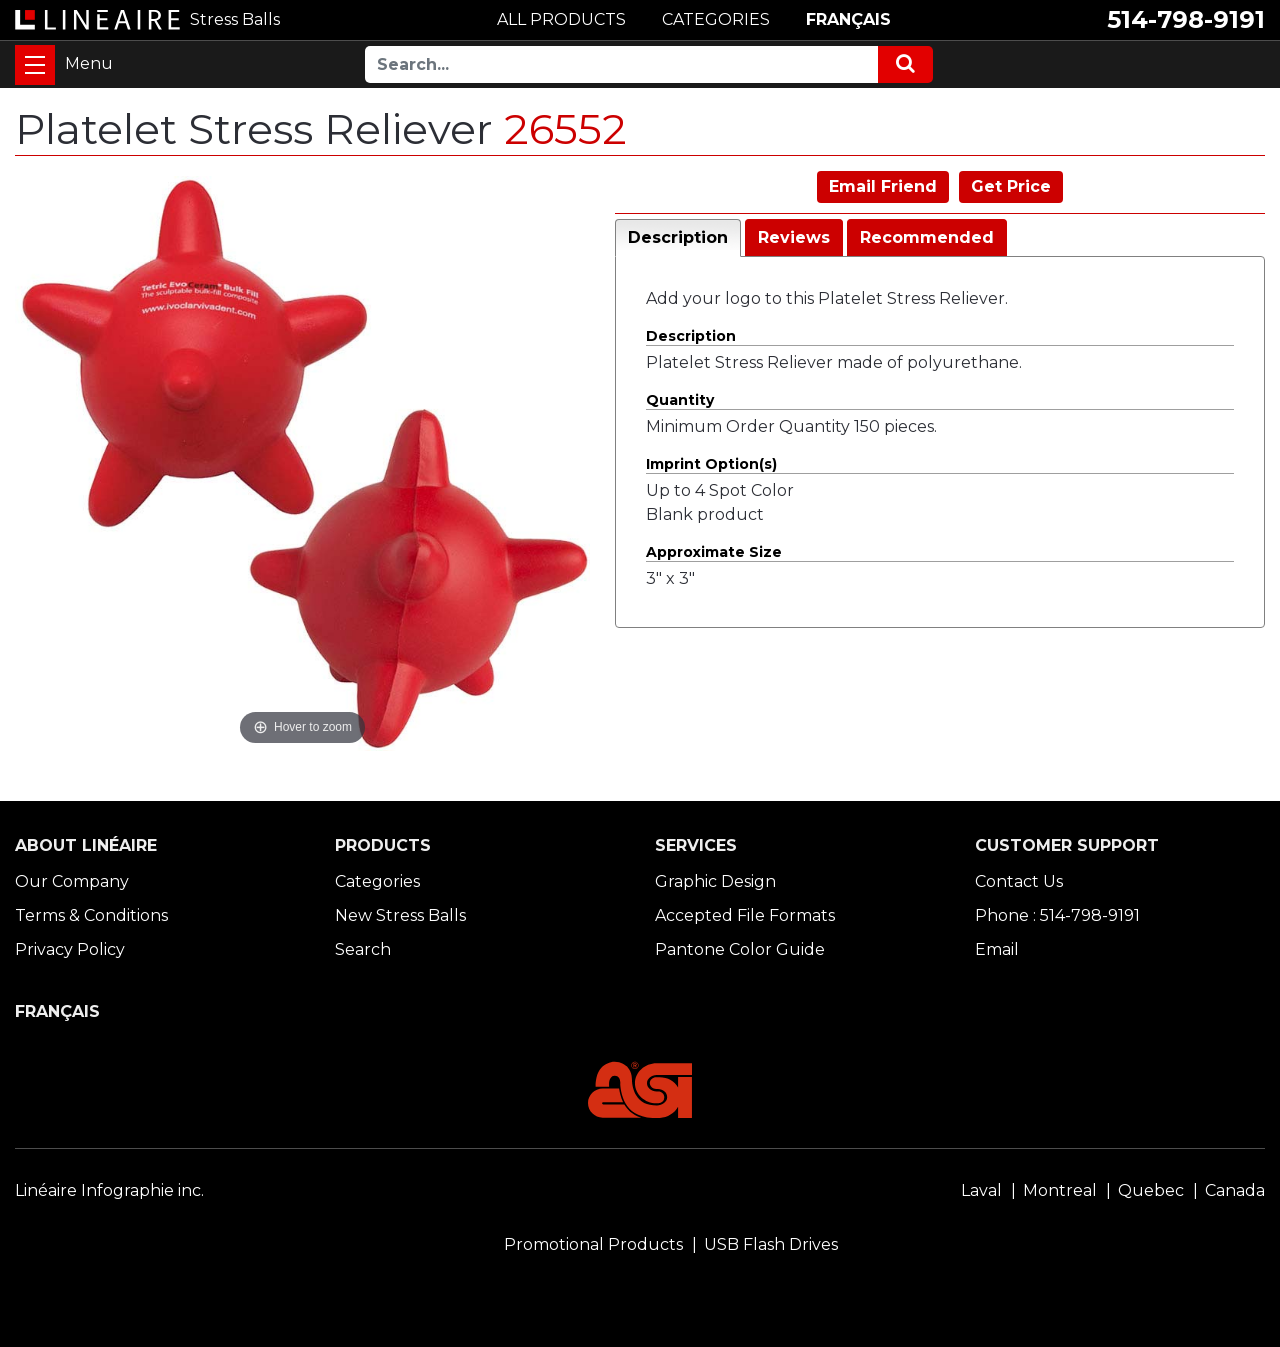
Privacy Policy (70, 949)
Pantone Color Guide (740, 949)
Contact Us (1019, 881)
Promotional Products (593, 1244)
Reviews (794, 237)
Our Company (72, 881)
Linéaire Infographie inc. (109, 1190)
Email (997, 949)
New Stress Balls (400, 915)
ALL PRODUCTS (561, 19)
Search (363, 949)
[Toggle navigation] (35, 65)
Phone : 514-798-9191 (1057, 915)
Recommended (927, 237)
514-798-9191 (1186, 19)
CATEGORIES (716, 19)
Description (678, 237)
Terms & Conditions (91, 915)
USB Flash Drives (771, 1244)
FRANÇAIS (848, 19)
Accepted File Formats (745, 915)
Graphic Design (715, 881)
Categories (377, 881)
